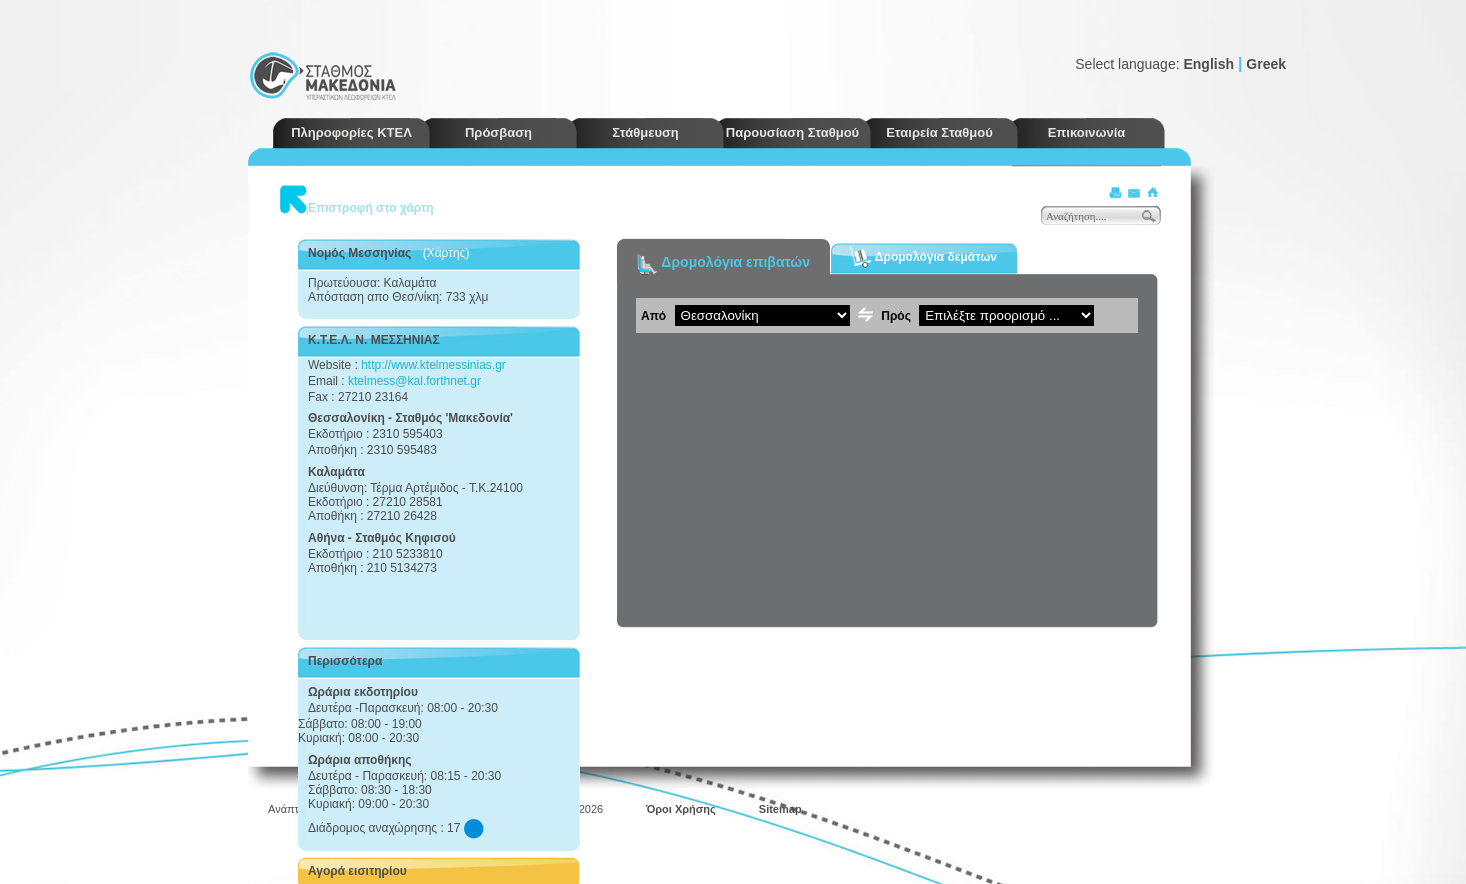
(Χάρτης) (446, 253)
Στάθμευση (645, 132)
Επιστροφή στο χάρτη (371, 208)
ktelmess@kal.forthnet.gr (414, 381)
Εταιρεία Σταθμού (939, 132)
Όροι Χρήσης (681, 809)
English (1208, 64)
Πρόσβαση (498, 132)
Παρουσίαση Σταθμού (792, 132)
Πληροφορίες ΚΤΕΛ (351, 132)
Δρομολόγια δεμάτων (923, 257)
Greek (1266, 64)
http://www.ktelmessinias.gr (433, 365)
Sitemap (780, 809)
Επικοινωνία (1087, 132)
